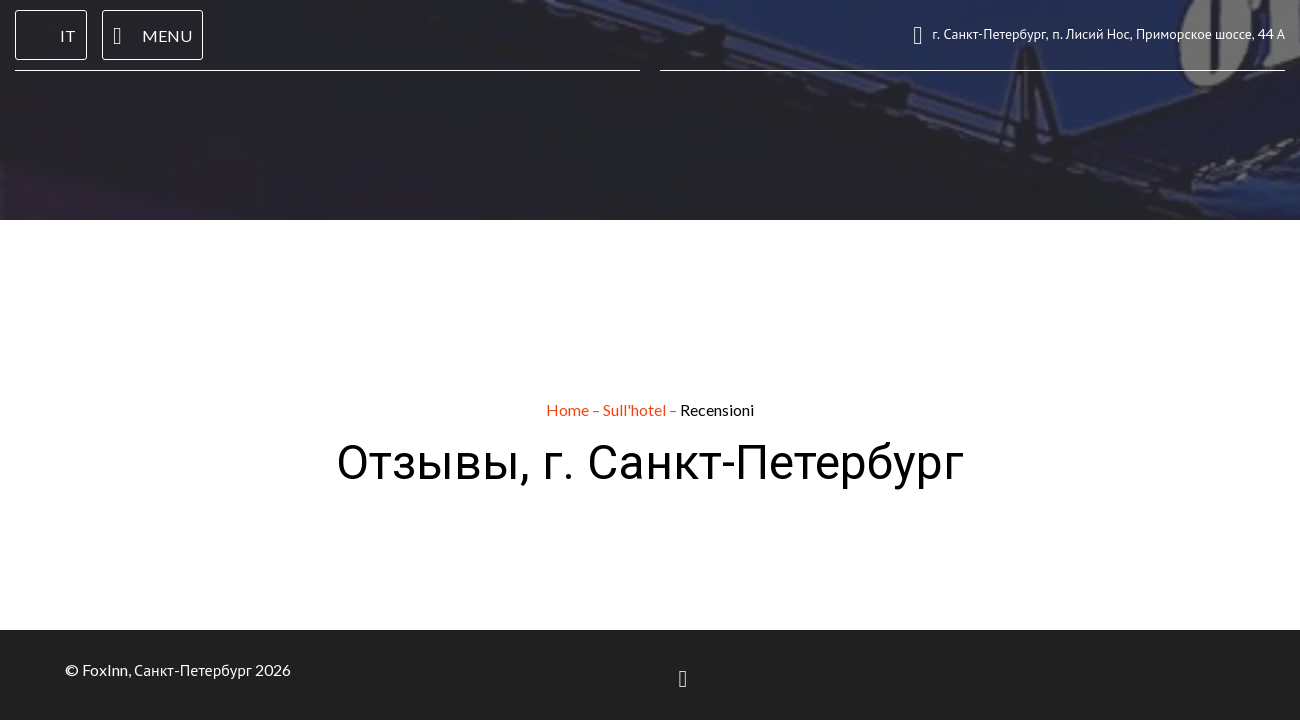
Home (569, 409)
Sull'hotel (636, 409)
